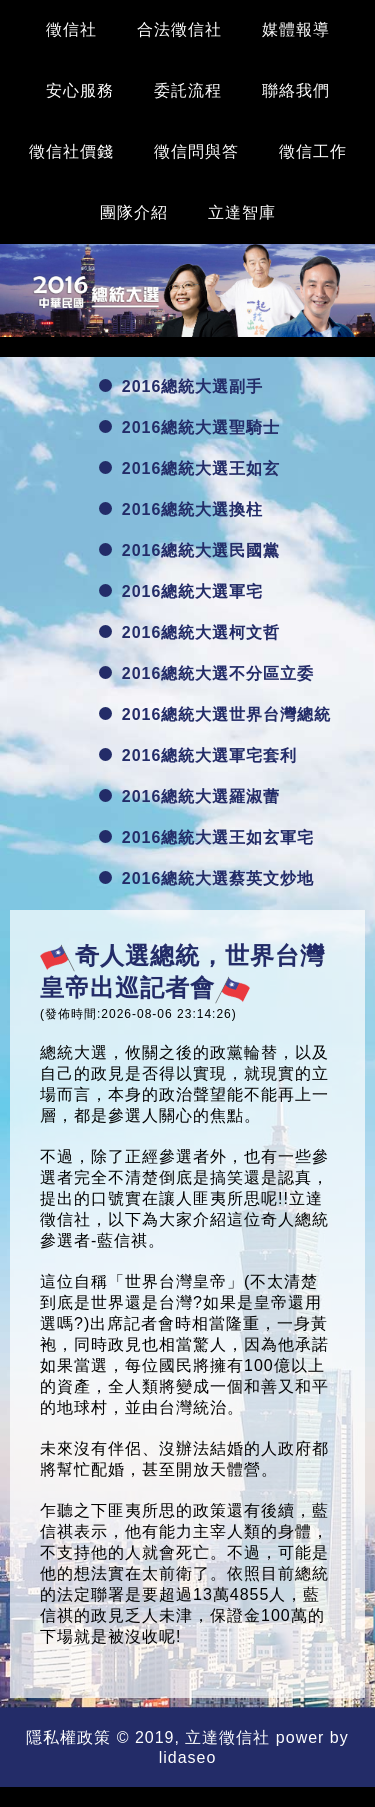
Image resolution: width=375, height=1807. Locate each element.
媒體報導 (296, 29)
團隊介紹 (134, 212)
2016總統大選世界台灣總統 (215, 714)
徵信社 (71, 29)
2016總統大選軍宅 (181, 591)
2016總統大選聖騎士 (190, 427)
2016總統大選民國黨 (190, 550)
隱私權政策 (68, 1737)
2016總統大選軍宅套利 (198, 755)
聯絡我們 (296, 90)
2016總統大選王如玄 (190, 468)
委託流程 (188, 90)
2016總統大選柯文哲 (190, 632)
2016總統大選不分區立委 (207, 673)
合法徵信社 (179, 29)
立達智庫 (242, 212)
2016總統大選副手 (181, 386)
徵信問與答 (196, 151)
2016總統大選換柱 (181, 509)
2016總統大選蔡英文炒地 (207, 878)
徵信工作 (313, 151)
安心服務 (80, 90)
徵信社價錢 (71, 151)
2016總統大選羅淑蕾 (190, 796)
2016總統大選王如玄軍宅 (207, 837)
